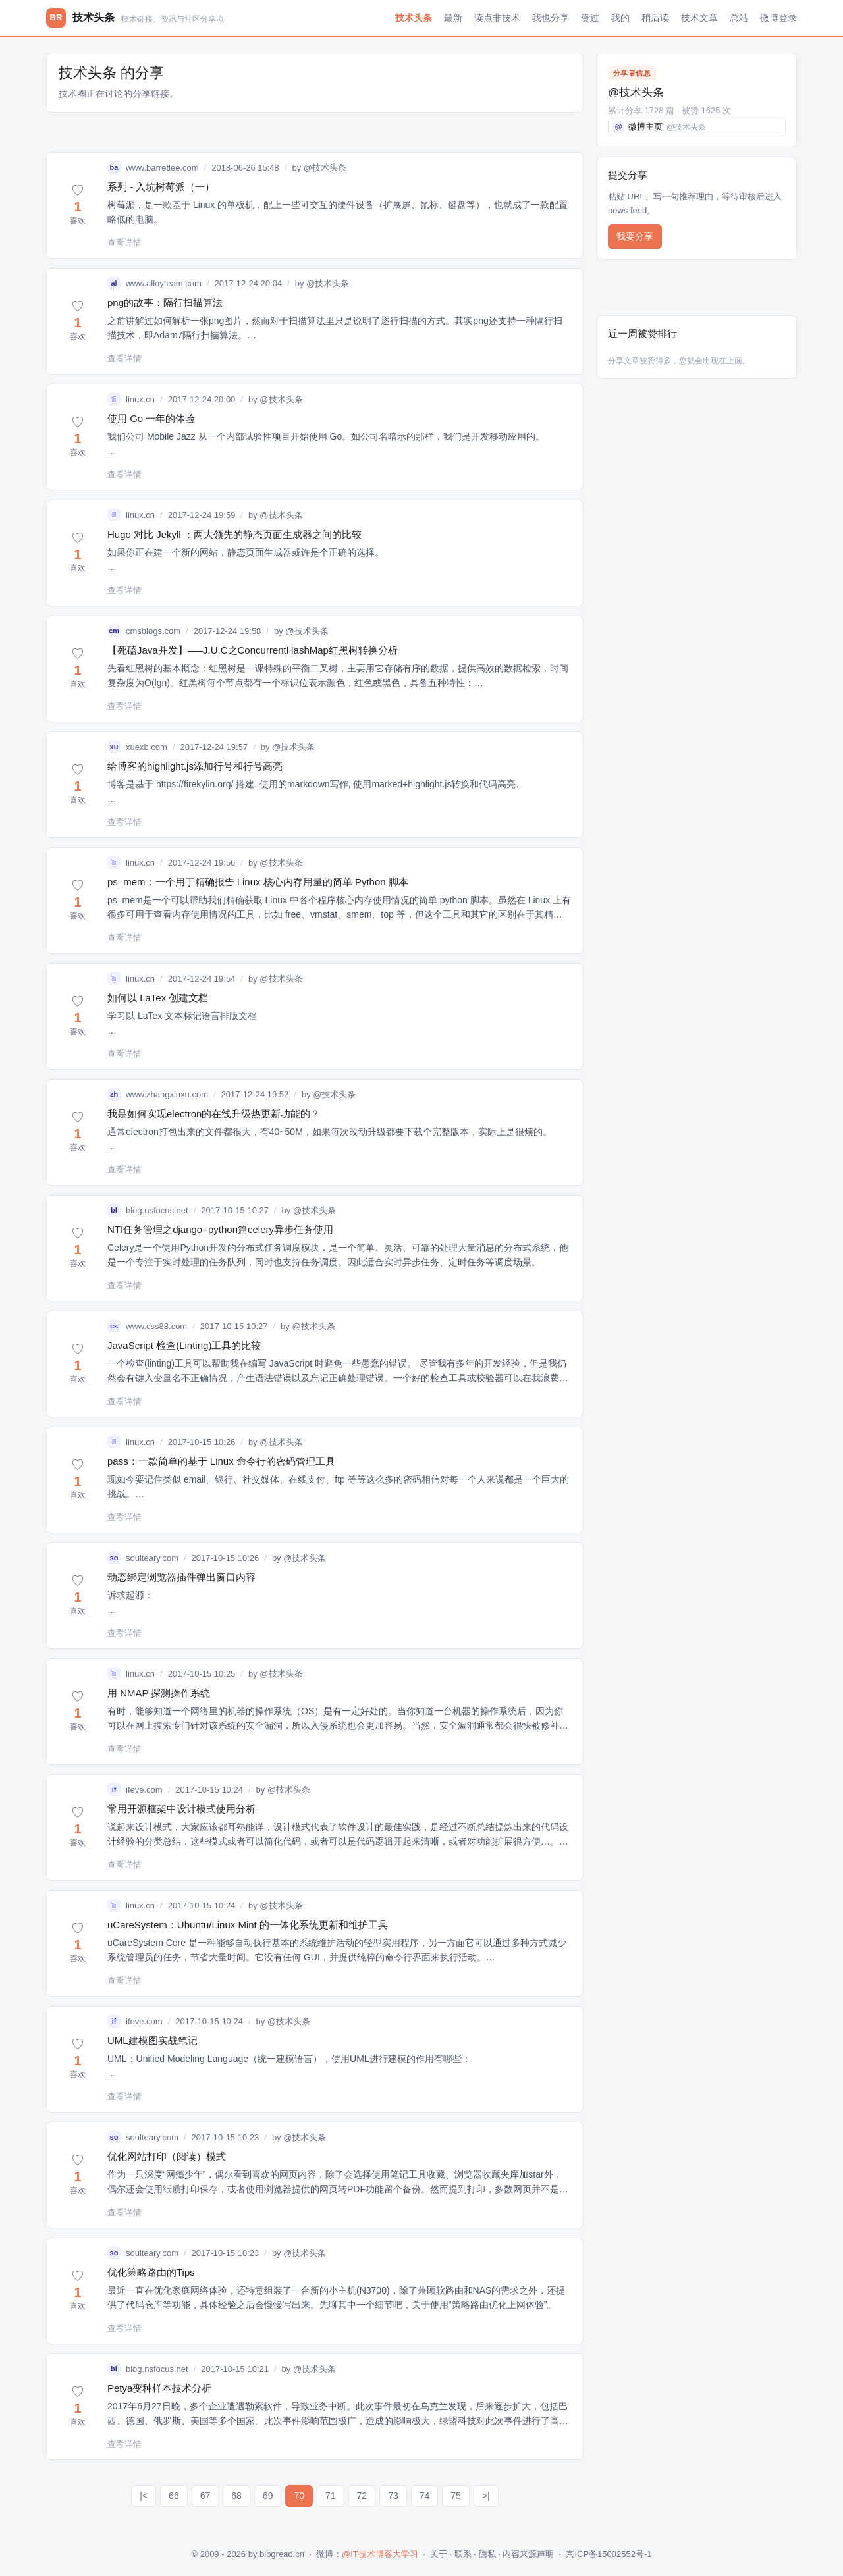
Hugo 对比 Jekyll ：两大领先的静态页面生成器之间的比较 (234, 534)
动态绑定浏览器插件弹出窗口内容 (181, 1577)
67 (205, 2495)
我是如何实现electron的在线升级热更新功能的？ (213, 1113)
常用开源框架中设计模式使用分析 (181, 1808)
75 (455, 2495)
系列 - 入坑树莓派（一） (161, 186)
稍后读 (655, 17)
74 (425, 2495)
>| (486, 2495)
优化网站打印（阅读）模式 (166, 2156)
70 (299, 2495)
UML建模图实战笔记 (152, 2040)
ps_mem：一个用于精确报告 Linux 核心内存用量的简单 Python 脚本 (257, 881)
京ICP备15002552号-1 (608, 2554)
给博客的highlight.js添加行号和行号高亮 (195, 766)
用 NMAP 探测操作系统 (158, 1692)
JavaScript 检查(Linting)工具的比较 (184, 1345)
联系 (463, 2554)
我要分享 (634, 236)
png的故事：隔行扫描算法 (165, 302)
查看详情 (124, 243)
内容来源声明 (528, 2554)
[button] (78, 205)
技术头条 (413, 17)
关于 (438, 2554)
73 (393, 2495)
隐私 (487, 2554)
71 (330, 2495)
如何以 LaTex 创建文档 (157, 997)
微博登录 (778, 17)
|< (144, 2495)
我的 (620, 17)
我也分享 (550, 17)
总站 (739, 17)
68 (236, 2495)
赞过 (590, 17)
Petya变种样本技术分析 (159, 2388)
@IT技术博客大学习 (380, 2554)
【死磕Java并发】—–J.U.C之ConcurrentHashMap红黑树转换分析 (252, 650)
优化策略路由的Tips (151, 2272)
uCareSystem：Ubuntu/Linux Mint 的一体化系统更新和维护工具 (247, 1924)
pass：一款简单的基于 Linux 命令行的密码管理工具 (221, 1461)
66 (174, 2495)
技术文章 (699, 17)
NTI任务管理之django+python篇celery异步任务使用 (220, 1229)
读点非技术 (497, 17)
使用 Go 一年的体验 (151, 418)
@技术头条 (325, 167)
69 (268, 2495)
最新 (453, 17)
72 (362, 2495)
